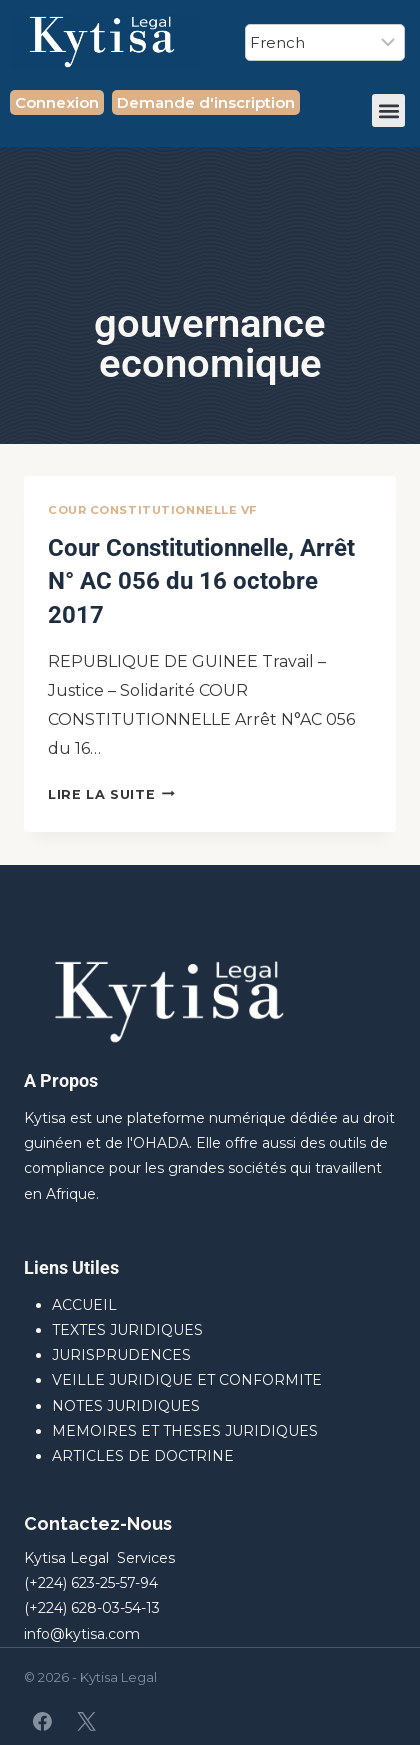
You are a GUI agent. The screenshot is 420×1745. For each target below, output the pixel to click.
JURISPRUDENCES (121, 1355)
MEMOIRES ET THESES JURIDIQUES (185, 1431)
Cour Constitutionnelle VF (152, 510)
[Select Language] (325, 42)
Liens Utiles (71, 1267)
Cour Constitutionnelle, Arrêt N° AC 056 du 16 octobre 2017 (201, 581)
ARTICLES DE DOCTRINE (143, 1456)
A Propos (61, 1080)
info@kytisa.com (82, 1634)
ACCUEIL (84, 1305)
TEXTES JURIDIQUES (127, 1330)
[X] (86, 1721)
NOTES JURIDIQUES (126, 1406)
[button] (388, 110)
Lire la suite (111, 794)
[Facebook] (43, 1721)
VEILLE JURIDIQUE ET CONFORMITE (187, 1380)
